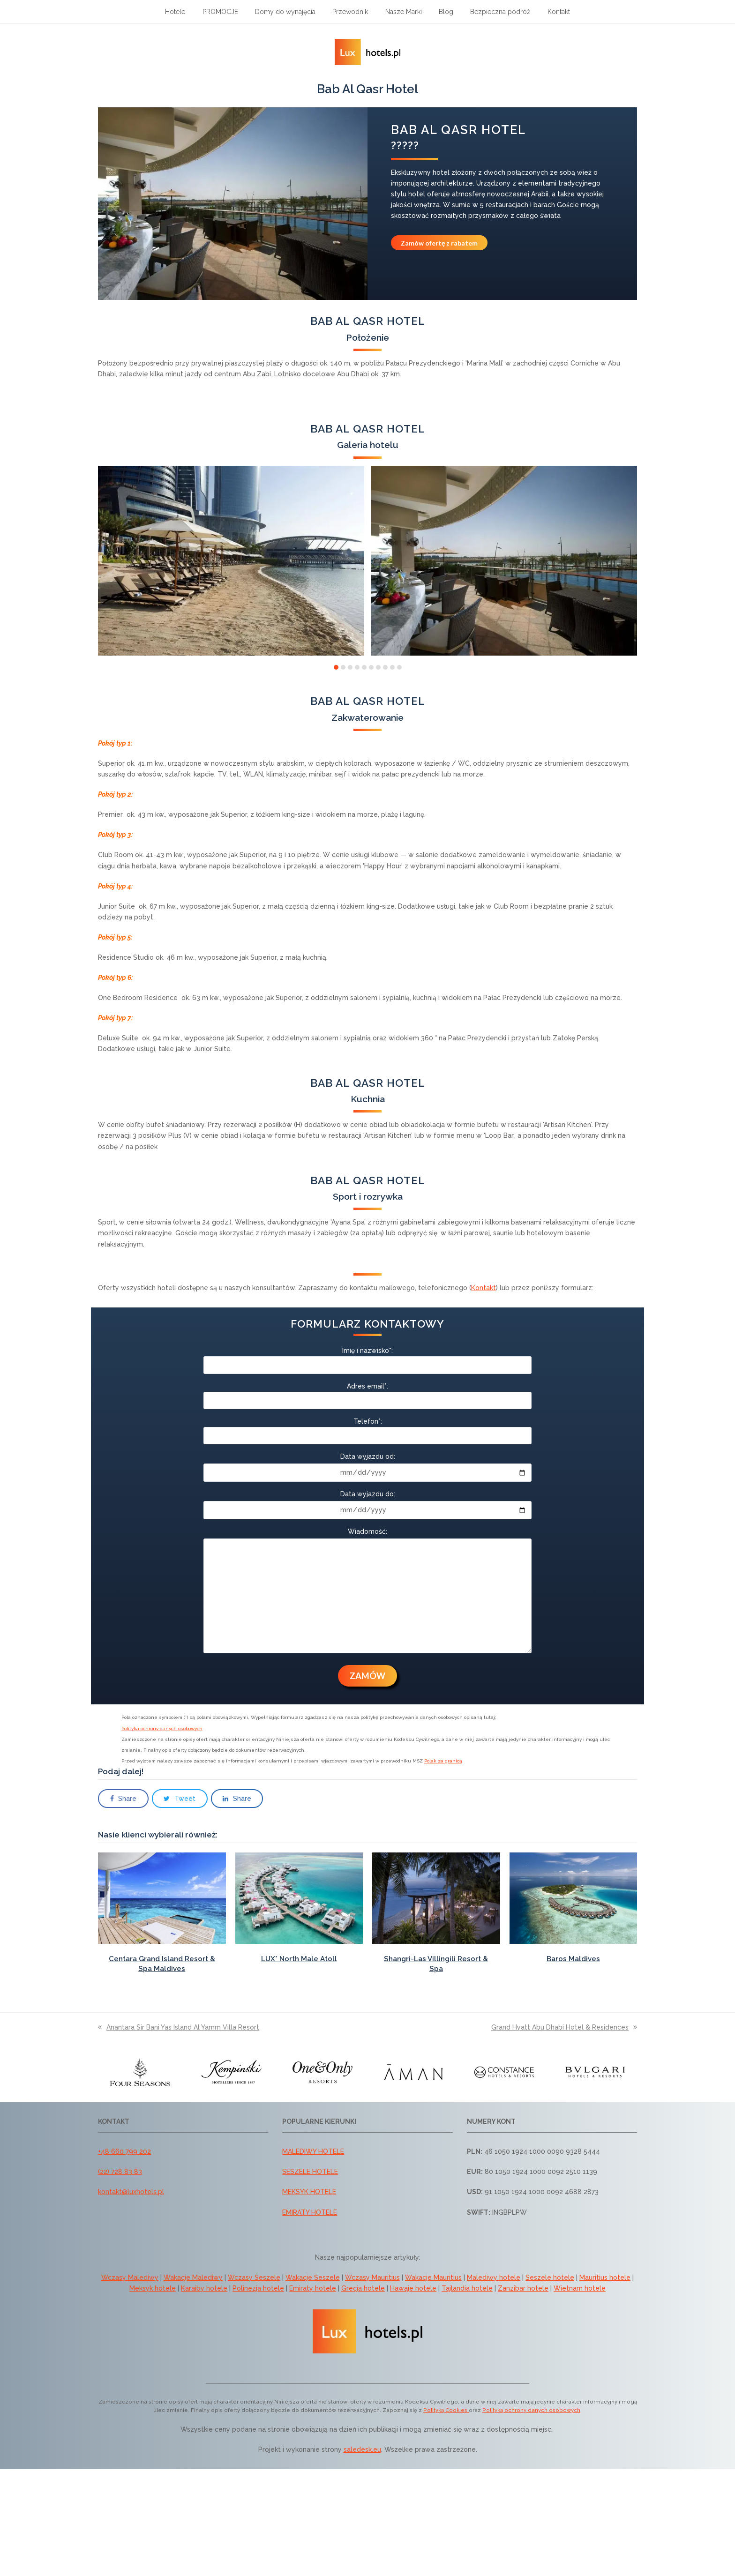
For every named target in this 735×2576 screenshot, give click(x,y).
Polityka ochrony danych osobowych (161, 1728)
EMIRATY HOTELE (309, 2212)
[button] (336, 667)
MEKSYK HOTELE (309, 2191)
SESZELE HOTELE (310, 2171)
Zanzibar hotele (523, 2288)
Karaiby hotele (204, 2288)
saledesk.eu (362, 2449)
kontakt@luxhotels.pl (131, 2191)
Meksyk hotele (152, 2288)
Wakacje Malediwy (193, 2277)
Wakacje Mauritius (433, 2277)
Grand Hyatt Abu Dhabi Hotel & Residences (564, 2027)
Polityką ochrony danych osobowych (531, 2410)
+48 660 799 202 (124, 2151)
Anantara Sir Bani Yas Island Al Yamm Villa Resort (178, 2027)
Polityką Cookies (446, 2410)
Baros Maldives (573, 1959)
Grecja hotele (363, 2288)
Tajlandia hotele (467, 2288)
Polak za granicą (443, 1760)
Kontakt (483, 1288)
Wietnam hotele (580, 2288)
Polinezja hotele (258, 2288)
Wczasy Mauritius (372, 2277)
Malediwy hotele (493, 2277)
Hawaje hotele (413, 2288)
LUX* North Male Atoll (299, 1959)
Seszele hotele (549, 2277)
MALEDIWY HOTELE (313, 2151)
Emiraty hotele (312, 2288)
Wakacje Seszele (312, 2277)
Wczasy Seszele (254, 2277)
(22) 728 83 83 (120, 2171)
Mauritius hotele (604, 2277)
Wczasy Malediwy (129, 2277)
